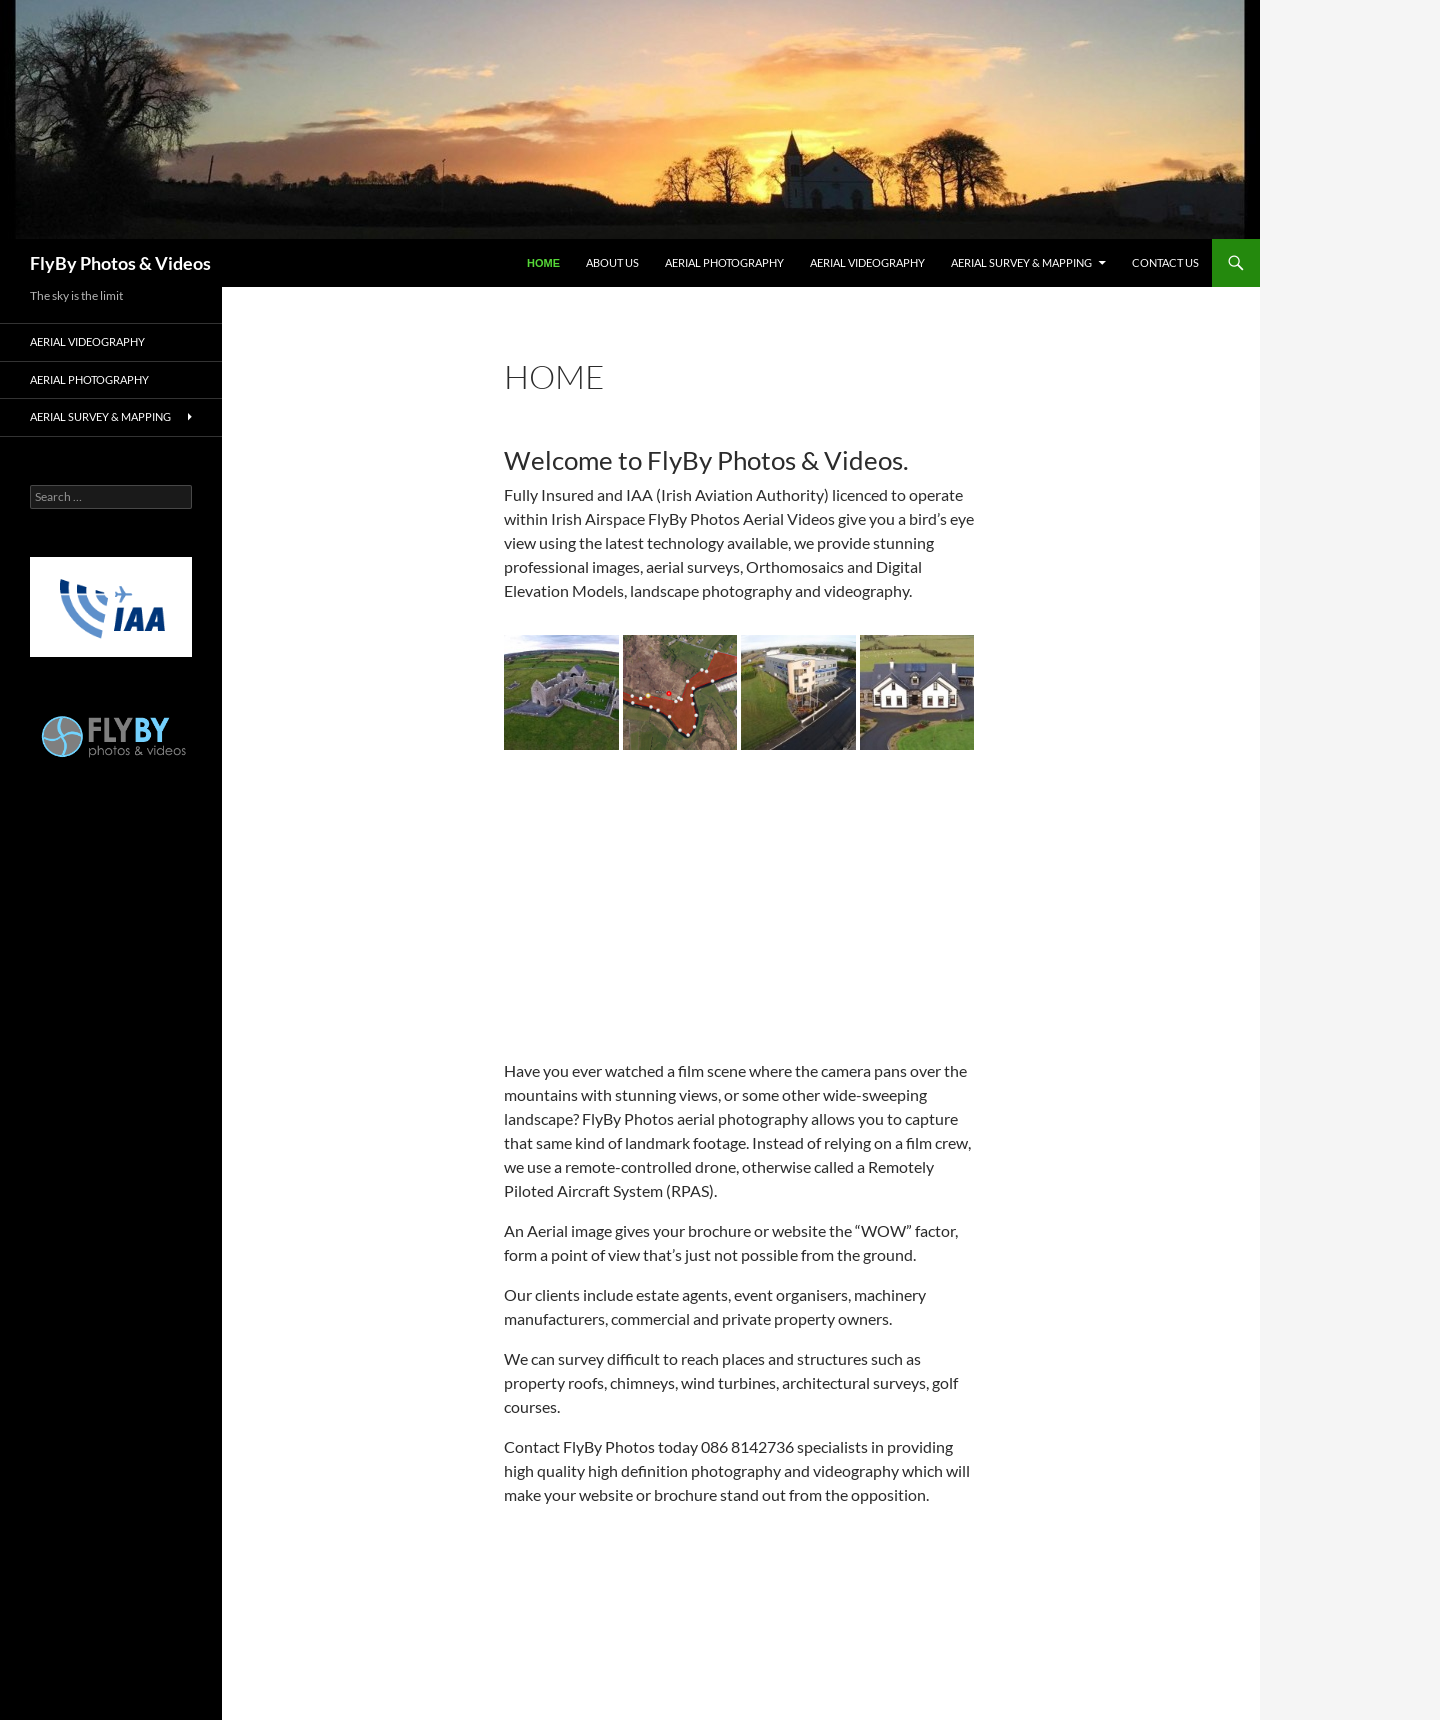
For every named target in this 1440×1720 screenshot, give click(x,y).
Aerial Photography (724, 262)
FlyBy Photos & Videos (120, 263)
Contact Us (1165, 262)
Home (543, 263)
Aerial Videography (867, 262)
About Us (612, 262)
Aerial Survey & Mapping (1021, 262)
